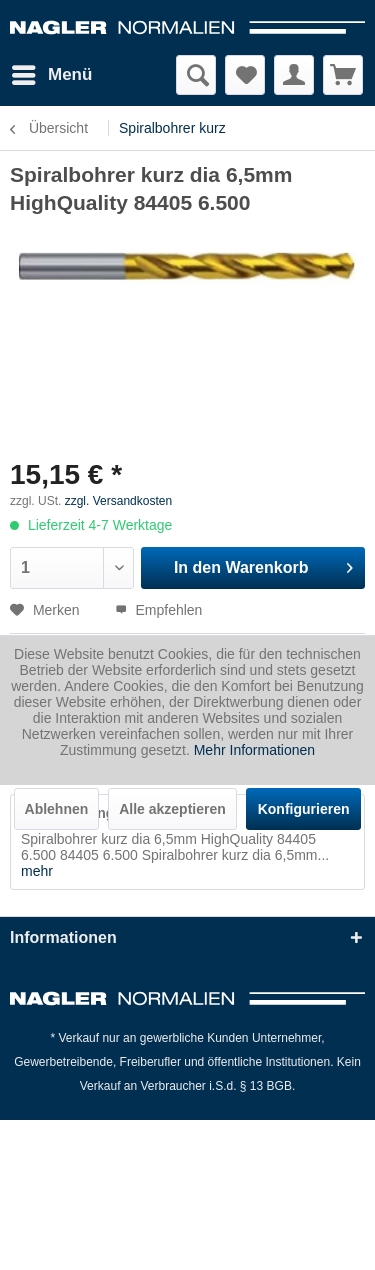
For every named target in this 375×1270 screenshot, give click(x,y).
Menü (52, 71)
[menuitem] (51, 75)
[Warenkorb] (343, 75)
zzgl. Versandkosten (118, 501)
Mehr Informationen (254, 750)
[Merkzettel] (245, 75)
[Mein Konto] (294, 75)
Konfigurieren (304, 809)
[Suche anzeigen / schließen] (196, 75)
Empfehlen (159, 610)
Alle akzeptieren (172, 809)
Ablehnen (57, 809)
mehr (37, 871)
